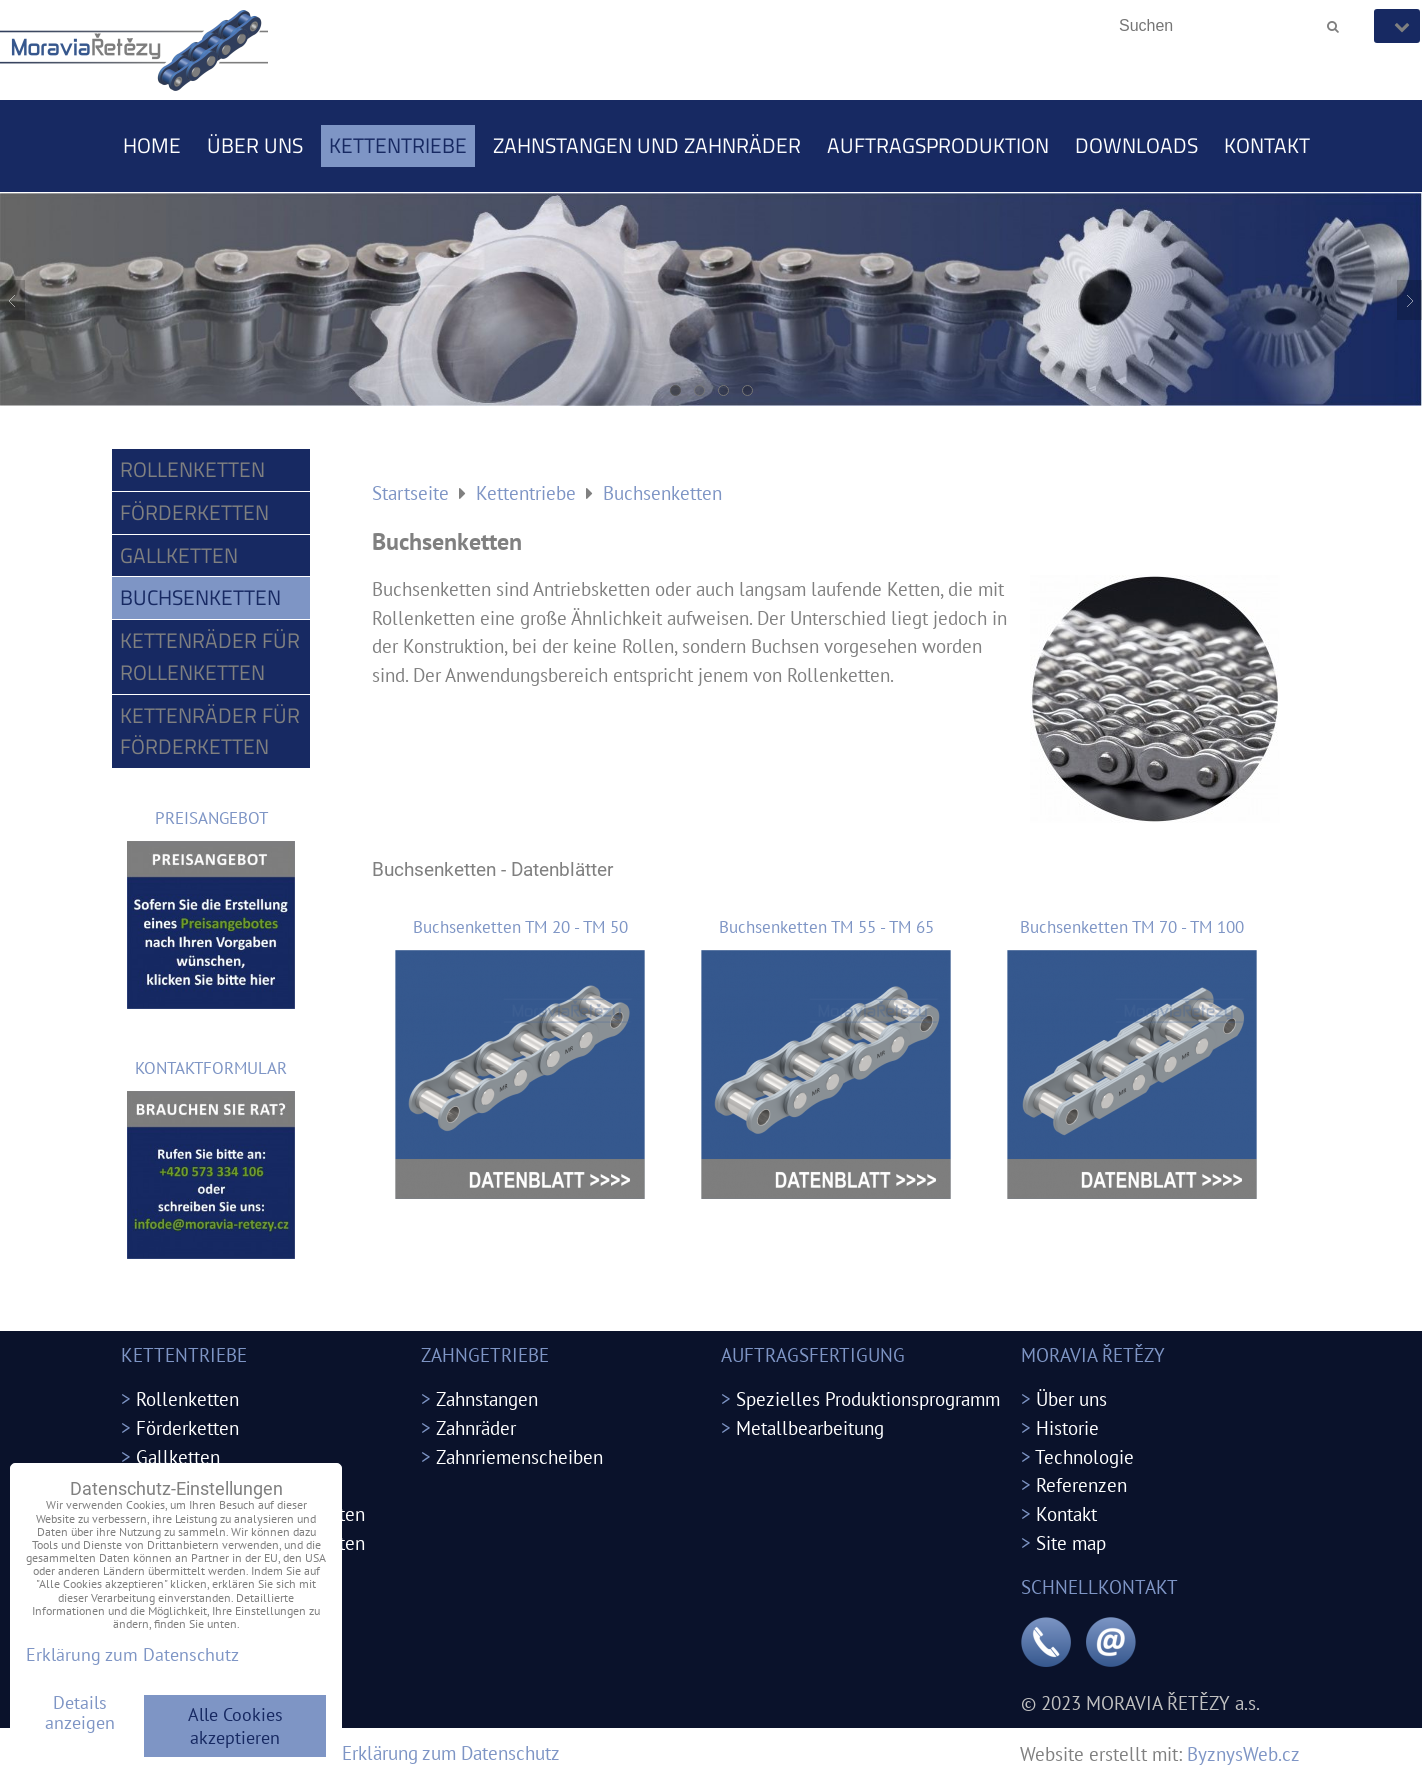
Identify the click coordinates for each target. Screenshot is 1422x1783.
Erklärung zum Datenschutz (451, 1752)
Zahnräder (476, 1427)
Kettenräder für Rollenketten (210, 656)
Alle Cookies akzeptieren (235, 1726)
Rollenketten (192, 469)
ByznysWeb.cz (1243, 1753)
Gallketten (179, 555)
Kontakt (1267, 145)
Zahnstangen (487, 1398)
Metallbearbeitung (810, 1427)
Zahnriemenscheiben (519, 1456)
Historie (1067, 1427)
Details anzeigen (80, 1713)
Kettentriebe (398, 145)
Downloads (1136, 145)
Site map (1071, 1542)
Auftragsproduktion (938, 145)
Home (152, 145)
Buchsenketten (200, 597)
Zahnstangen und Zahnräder (647, 145)
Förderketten (194, 512)
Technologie (1084, 1456)
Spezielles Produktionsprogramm (868, 1398)
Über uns (255, 145)
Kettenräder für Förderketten (210, 731)
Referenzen (1081, 1484)
